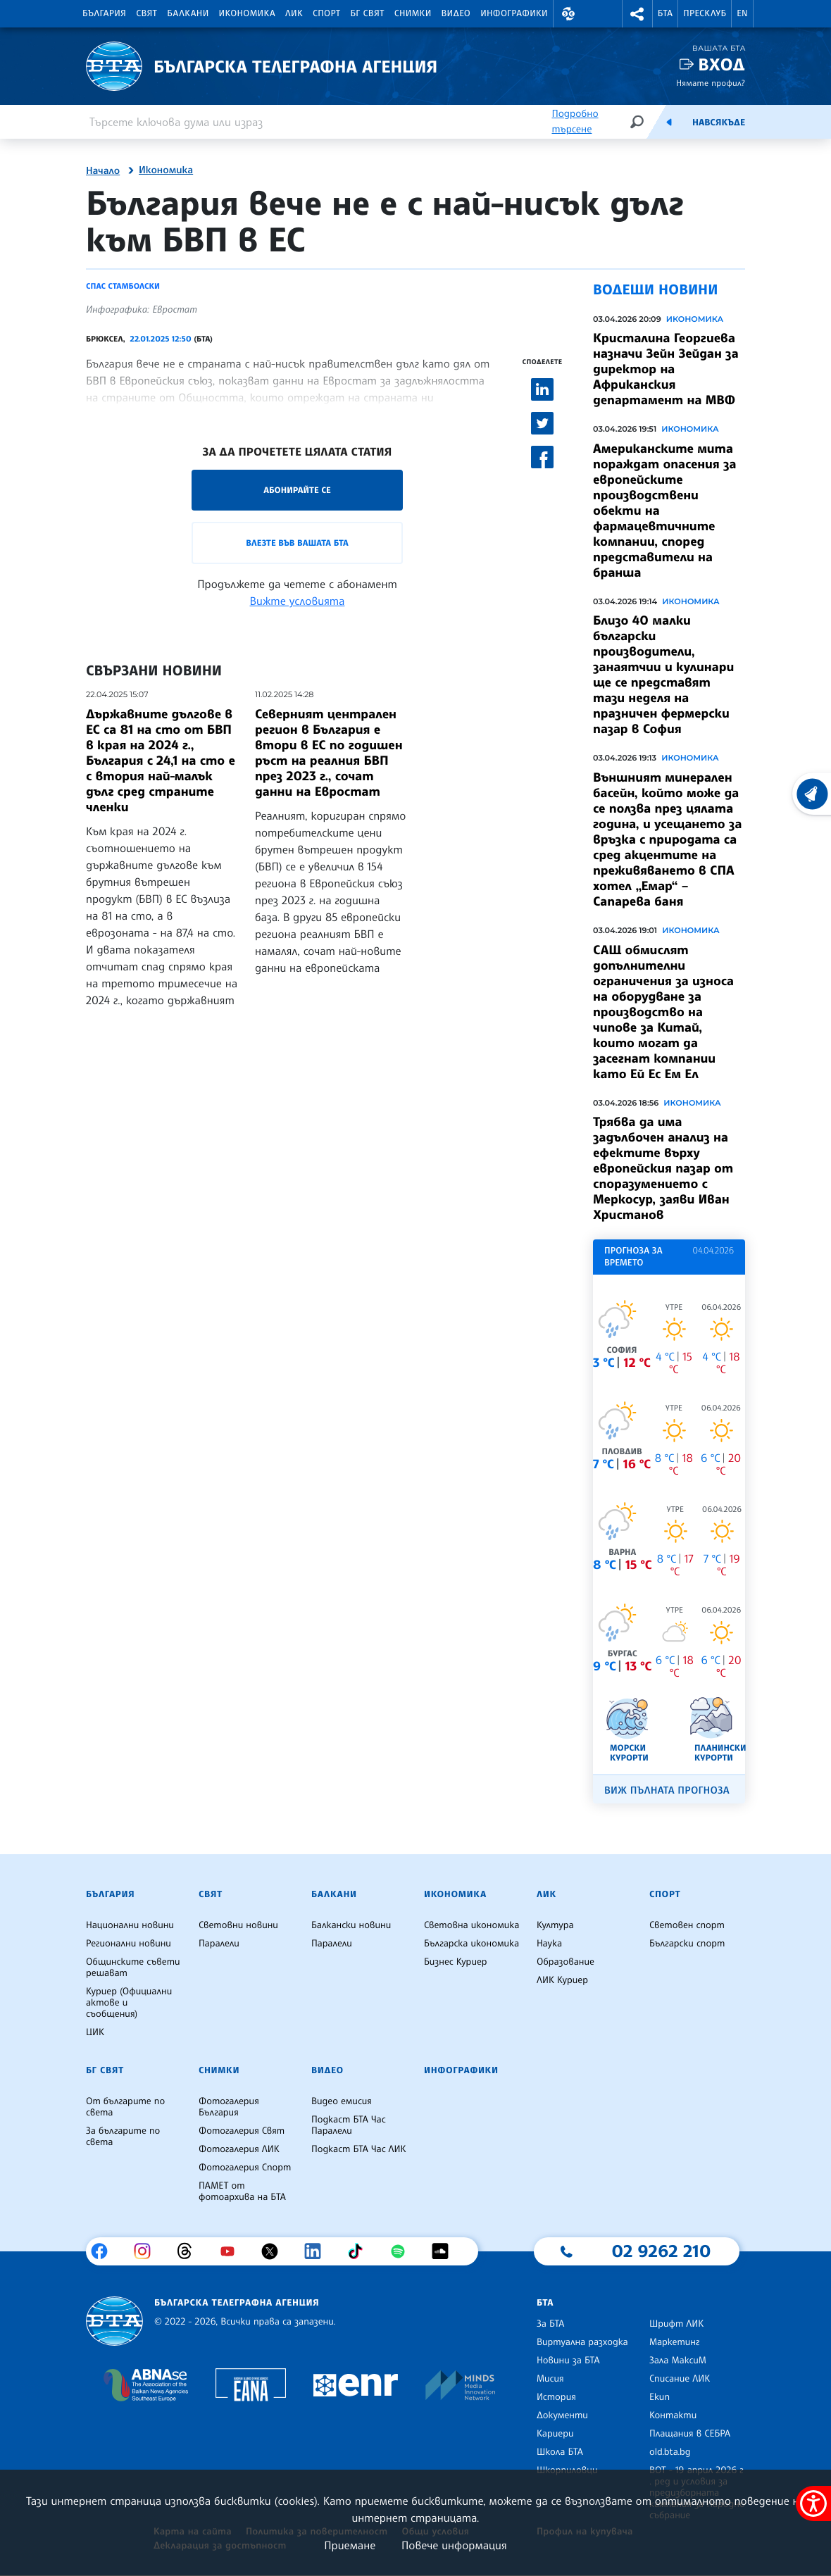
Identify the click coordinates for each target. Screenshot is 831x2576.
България (104, 13)
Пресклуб (704, 13)
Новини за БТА (568, 2360)
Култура (555, 1925)
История (556, 2397)
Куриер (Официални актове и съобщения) (129, 2003)
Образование (565, 1962)
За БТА (550, 2324)
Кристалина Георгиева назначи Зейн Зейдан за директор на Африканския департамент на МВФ (666, 369)
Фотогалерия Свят (242, 2131)
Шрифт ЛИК (676, 2324)
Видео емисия (341, 2101)
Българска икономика (471, 1943)
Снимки (413, 13)
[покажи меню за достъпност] (813, 2503)
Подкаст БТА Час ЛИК (358, 2149)
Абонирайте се (297, 489)
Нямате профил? (710, 82)
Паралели (219, 1943)
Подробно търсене (574, 121)
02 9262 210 (661, 2250)
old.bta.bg (670, 2452)
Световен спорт (687, 1925)
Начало (103, 171)
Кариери (555, 2433)
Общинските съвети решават (133, 1967)
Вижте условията (297, 601)
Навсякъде (718, 122)
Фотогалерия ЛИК (239, 2149)
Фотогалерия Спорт (245, 2167)
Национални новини (130, 1925)
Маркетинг (674, 2342)
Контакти (672, 2415)
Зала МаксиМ (677, 2360)
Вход (721, 64)
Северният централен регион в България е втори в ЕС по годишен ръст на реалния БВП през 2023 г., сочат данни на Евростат (329, 752)
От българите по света (125, 2107)
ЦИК (95, 2032)
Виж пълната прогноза (667, 1790)
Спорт (326, 13)
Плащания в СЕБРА (689, 2433)
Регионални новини (128, 1943)
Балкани (187, 13)
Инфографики (514, 13)
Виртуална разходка (582, 2342)
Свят (146, 13)
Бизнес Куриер (455, 1962)
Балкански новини (351, 1925)
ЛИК (294, 13)
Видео (456, 13)
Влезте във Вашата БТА (297, 542)
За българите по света (123, 2136)
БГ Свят (368, 13)
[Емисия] (669, 122)
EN (742, 13)
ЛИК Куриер (562, 1980)
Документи (562, 2415)
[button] (568, 13)
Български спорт (687, 1943)
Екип (659, 2397)
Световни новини (238, 1925)
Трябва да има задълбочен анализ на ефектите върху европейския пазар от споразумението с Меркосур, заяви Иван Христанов (663, 1168)
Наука (549, 1943)
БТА (665, 13)
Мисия (550, 2378)
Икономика (247, 13)
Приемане (349, 2545)
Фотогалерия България (229, 2107)
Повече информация (454, 2545)
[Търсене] (636, 121)
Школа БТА (560, 2452)
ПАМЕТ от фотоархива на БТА (242, 2191)
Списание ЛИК (679, 2378)
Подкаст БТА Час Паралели (348, 2125)
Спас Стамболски (123, 286)
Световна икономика (471, 1925)
